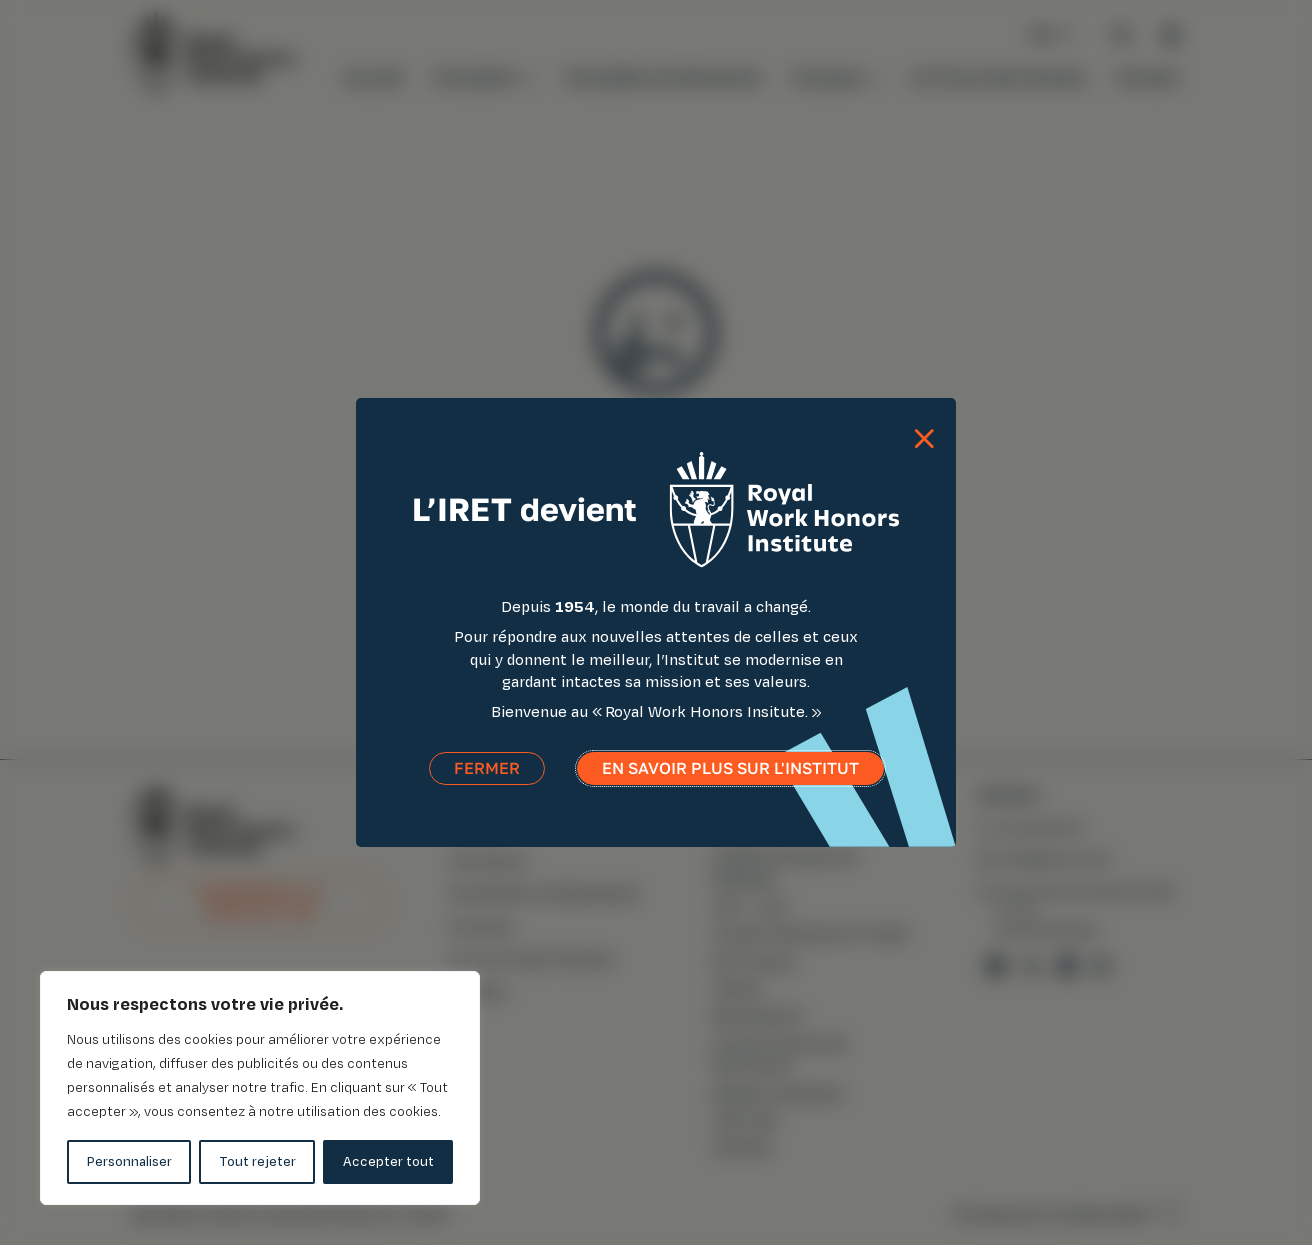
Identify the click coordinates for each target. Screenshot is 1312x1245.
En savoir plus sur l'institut (730, 779)
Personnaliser (129, 1161)
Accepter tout (388, 1161)
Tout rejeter (257, 1161)
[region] (260, 1088)
